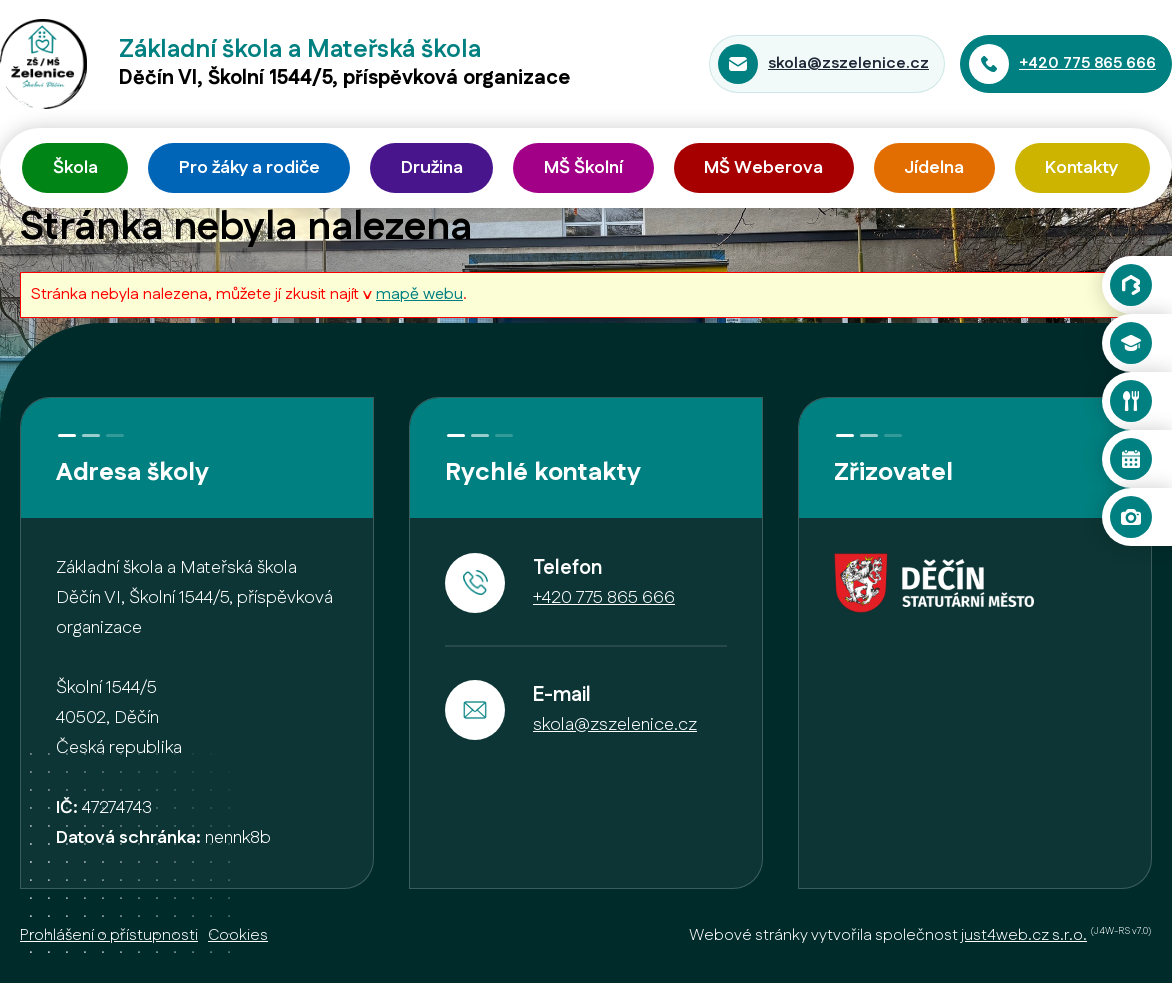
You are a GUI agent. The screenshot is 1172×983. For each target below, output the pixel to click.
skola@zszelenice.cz (848, 63)
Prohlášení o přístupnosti (109, 935)
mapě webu (419, 294)
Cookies (238, 935)
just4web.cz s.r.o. (1024, 935)
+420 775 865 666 (1087, 63)
